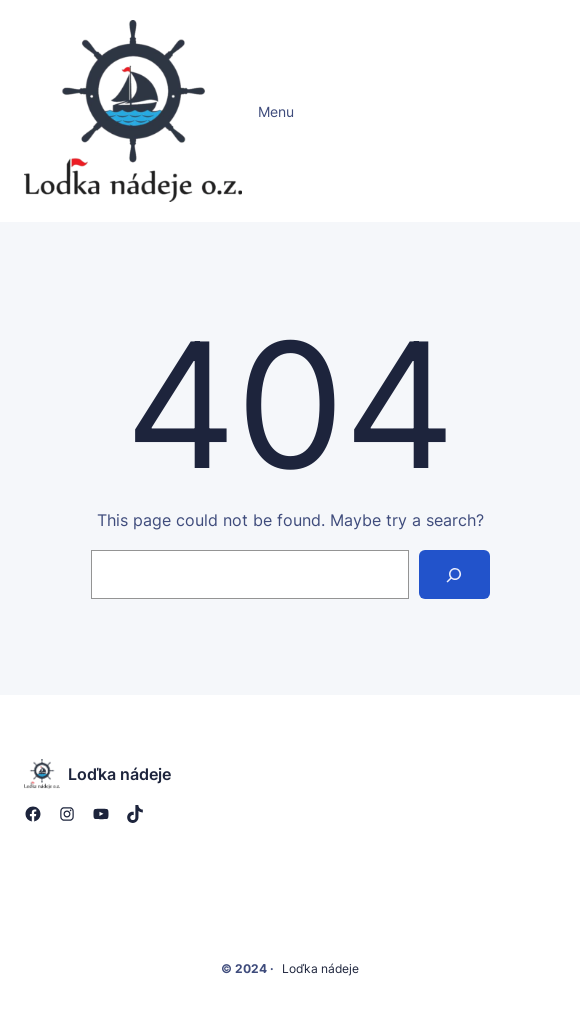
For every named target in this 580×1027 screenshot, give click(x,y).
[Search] (454, 574)
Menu (276, 111)
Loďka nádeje (119, 774)
